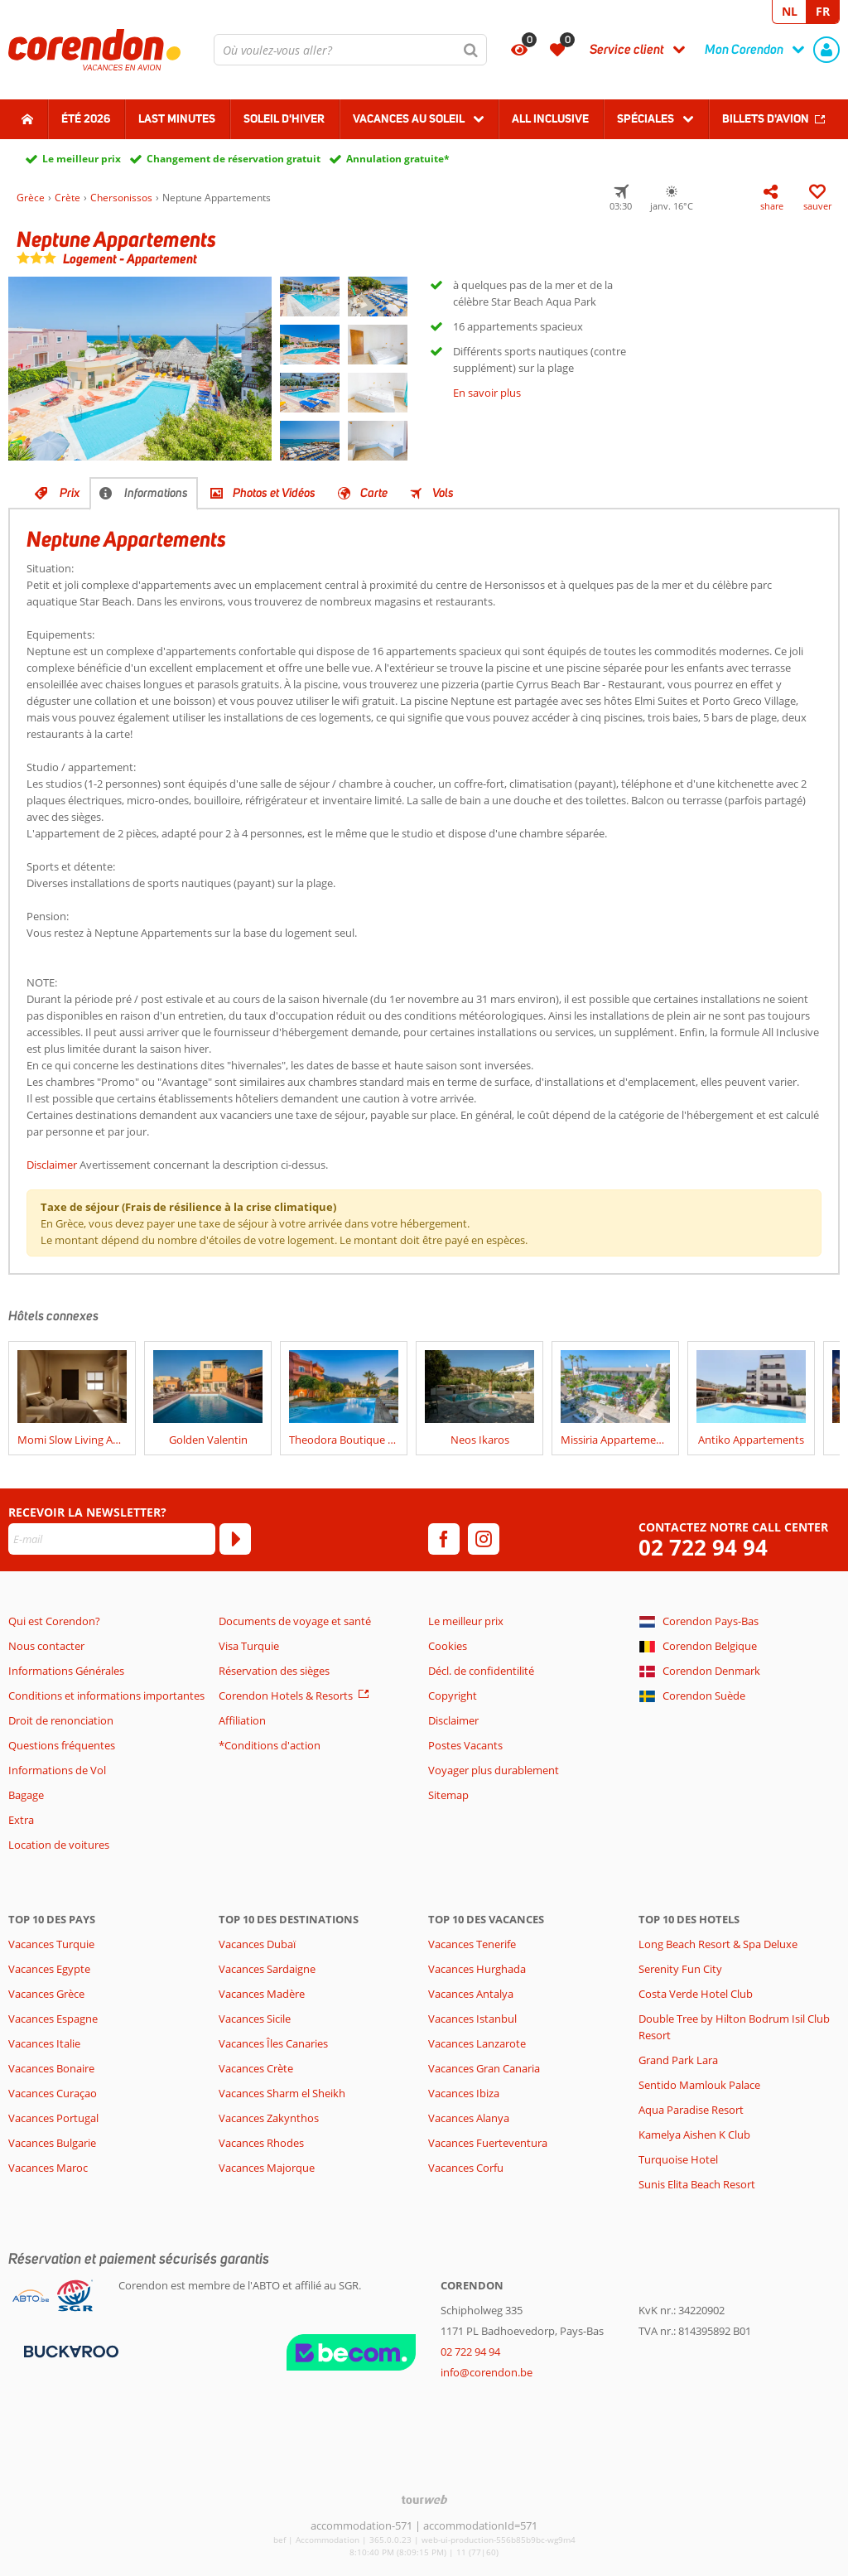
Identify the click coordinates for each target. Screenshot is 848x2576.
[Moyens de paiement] (69, 2349)
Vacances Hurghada (477, 1968)
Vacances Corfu (466, 2167)
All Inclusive (550, 118)
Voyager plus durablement (493, 1770)
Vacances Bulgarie (52, 2142)
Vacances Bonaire (51, 2068)
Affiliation (242, 1720)
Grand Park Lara (678, 2060)
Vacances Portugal (53, 2117)
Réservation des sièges (274, 1670)
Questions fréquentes (61, 1745)
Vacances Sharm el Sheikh (282, 2093)
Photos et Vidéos (274, 492)
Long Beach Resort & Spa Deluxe (717, 1944)
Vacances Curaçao (52, 2093)
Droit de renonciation (60, 1720)
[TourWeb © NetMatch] (424, 2499)
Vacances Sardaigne (267, 1968)
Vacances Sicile (255, 2018)
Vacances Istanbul (472, 2018)
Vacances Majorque (267, 2167)
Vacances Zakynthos (269, 2117)
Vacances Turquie (51, 1944)
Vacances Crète (256, 2068)
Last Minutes (176, 118)
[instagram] (483, 1539)
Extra (21, 1819)
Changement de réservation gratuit (233, 159)
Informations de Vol (57, 1770)
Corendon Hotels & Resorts (286, 1695)
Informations (156, 492)
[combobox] (350, 49)
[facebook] (444, 1539)
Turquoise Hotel (678, 2159)
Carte (374, 492)
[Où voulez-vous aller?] (350, 49)
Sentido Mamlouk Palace (699, 2084)
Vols (443, 492)
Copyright (452, 1695)
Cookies (447, 1645)
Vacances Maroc (48, 2167)
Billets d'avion (765, 118)
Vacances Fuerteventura (487, 2142)
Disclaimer (51, 1164)
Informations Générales (66, 1670)
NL (789, 11)
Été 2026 (85, 118)
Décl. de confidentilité (481, 1670)
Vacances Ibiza (463, 2093)
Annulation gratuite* (398, 159)
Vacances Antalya (470, 1993)
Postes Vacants (465, 1745)
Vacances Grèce (46, 1993)
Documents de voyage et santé (295, 1621)
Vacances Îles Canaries (273, 2043)
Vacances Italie (44, 2043)
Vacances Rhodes (261, 2142)
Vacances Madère (262, 1993)
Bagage (26, 1794)
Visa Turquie (249, 1645)
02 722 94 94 (703, 1548)
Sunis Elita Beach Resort (696, 2184)
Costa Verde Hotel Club (695, 1993)
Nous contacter (46, 1645)
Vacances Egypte (49, 1968)
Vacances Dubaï (257, 1944)
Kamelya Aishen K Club (694, 2134)
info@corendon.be (486, 2372)
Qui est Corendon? (54, 1621)
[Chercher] (471, 49)
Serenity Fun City (680, 1968)
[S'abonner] (235, 1539)
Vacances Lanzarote (477, 2043)
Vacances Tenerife (472, 1944)
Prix (70, 492)
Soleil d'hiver (284, 118)
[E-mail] (111, 1539)
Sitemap (448, 1794)
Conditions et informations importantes (106, 1695)
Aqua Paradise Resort (691, 2109)
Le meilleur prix (81, 159)
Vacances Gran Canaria (484, 2068)
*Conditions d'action (269, 1745)
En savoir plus (487, 392)
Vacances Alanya (468, 2117)
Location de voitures (58, 1844)
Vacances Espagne (53, 2018)
